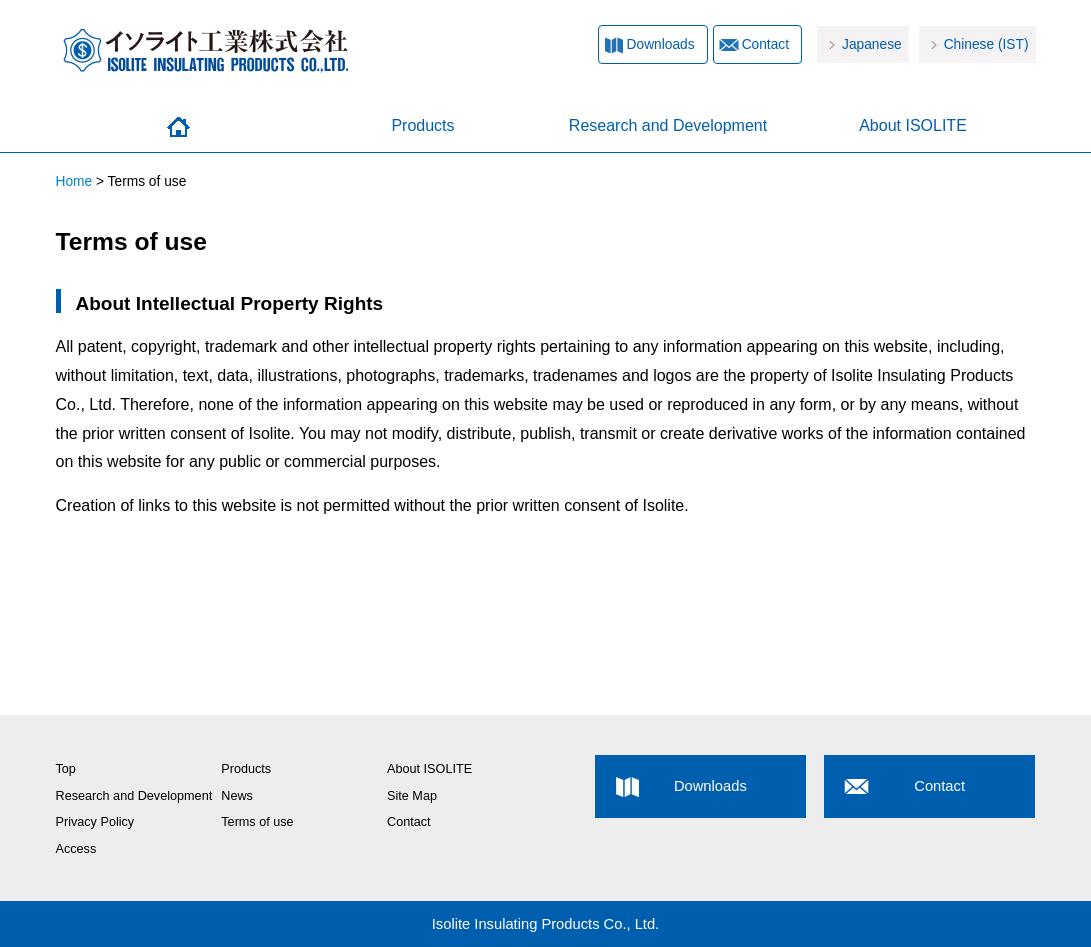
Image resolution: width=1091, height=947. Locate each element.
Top (66, 769)
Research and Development (668, 125)
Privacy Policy (95, 822)
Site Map (412, 796)
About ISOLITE (913, 125)
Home (178, 127)
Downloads (661, 44)
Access (76, 849)
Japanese (872, 44)
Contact (765, 44)
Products (422, 125)
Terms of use (257, 822)
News (237, 796)
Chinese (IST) (986, 44)
